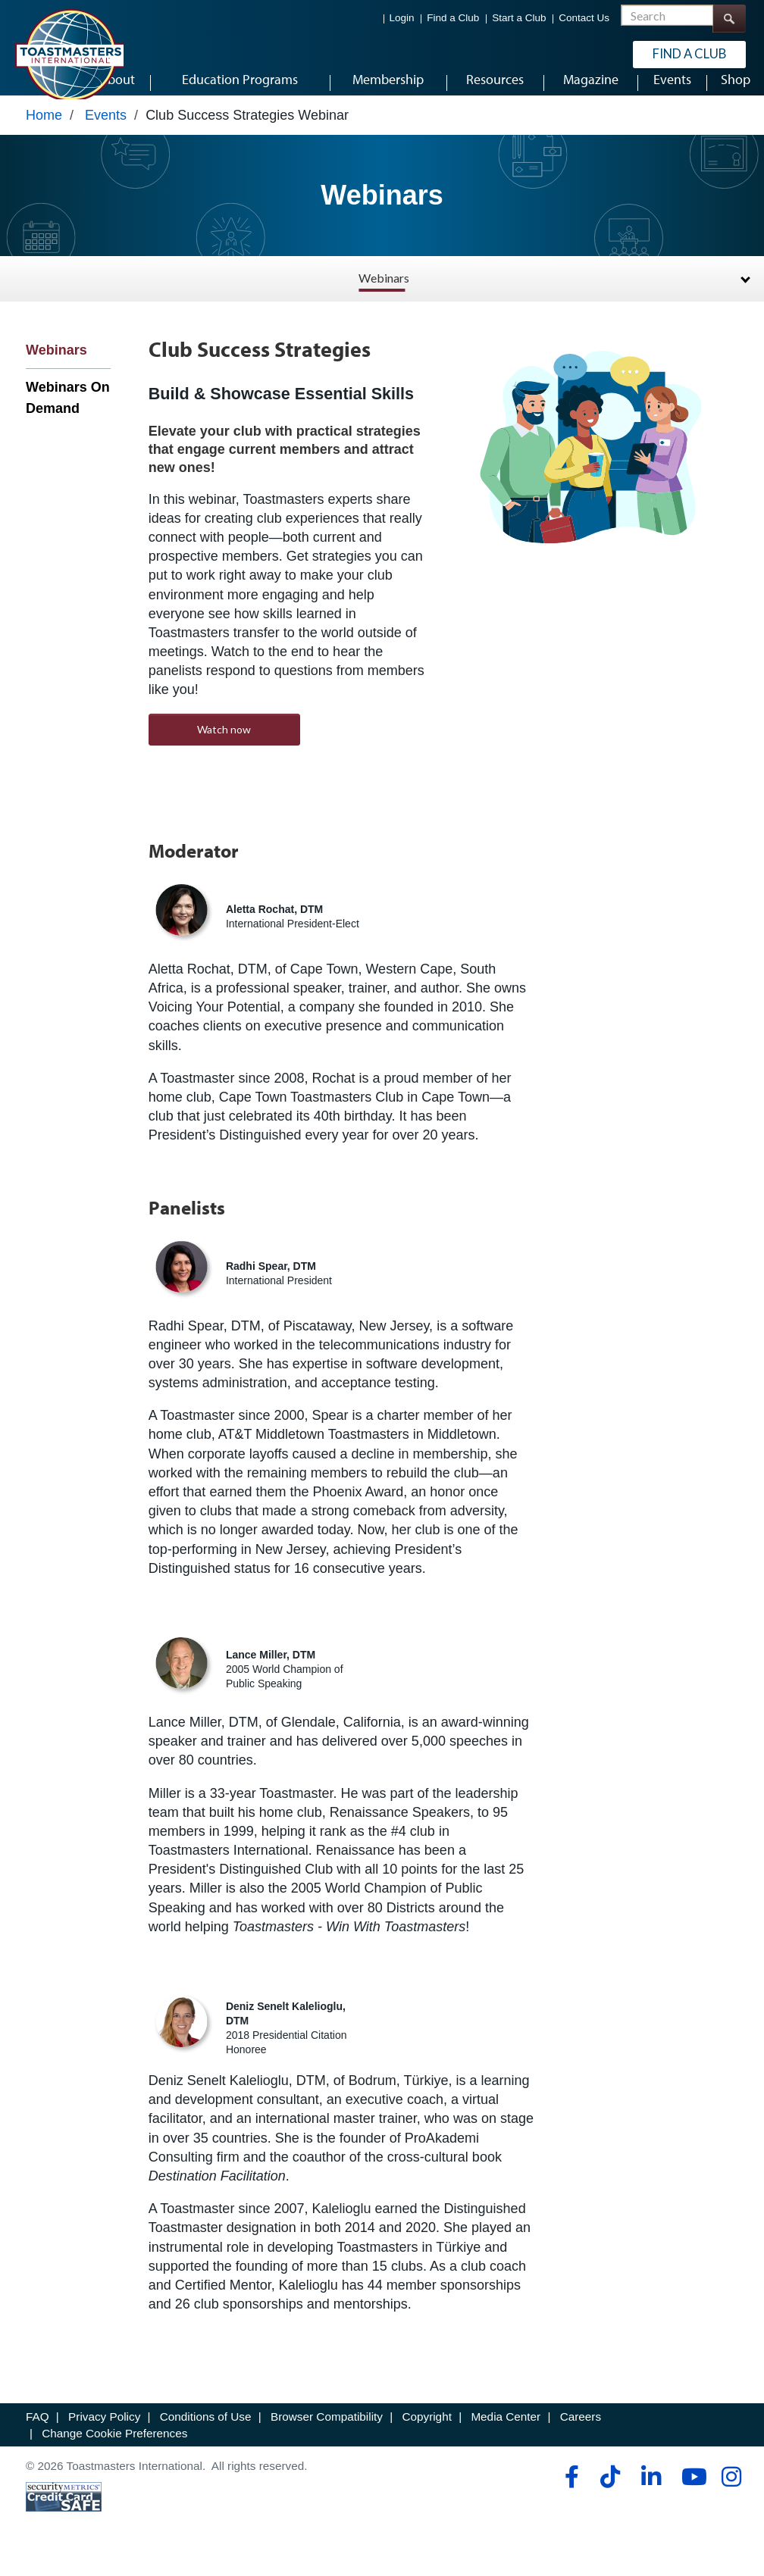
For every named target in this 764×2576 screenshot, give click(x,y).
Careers (580, 2435)
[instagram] (731, 2496)
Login (402, 18)
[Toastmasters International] (69, 54)
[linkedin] (651, 2496)
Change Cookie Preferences (114, 2452)
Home (44, 134)
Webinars (384, 297)
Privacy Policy (104, 2435)
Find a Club (453, 18)
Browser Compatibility (327, 2435)
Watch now (224, 748)
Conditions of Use (206, 2435)
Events (106, 134)
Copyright (426, 2435)
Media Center (505, 2435)
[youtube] (691, 2496)
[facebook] (570, 2496)
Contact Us (584, 18)
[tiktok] (610, 2496)
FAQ (37, 2435)
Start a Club (519, 18)
